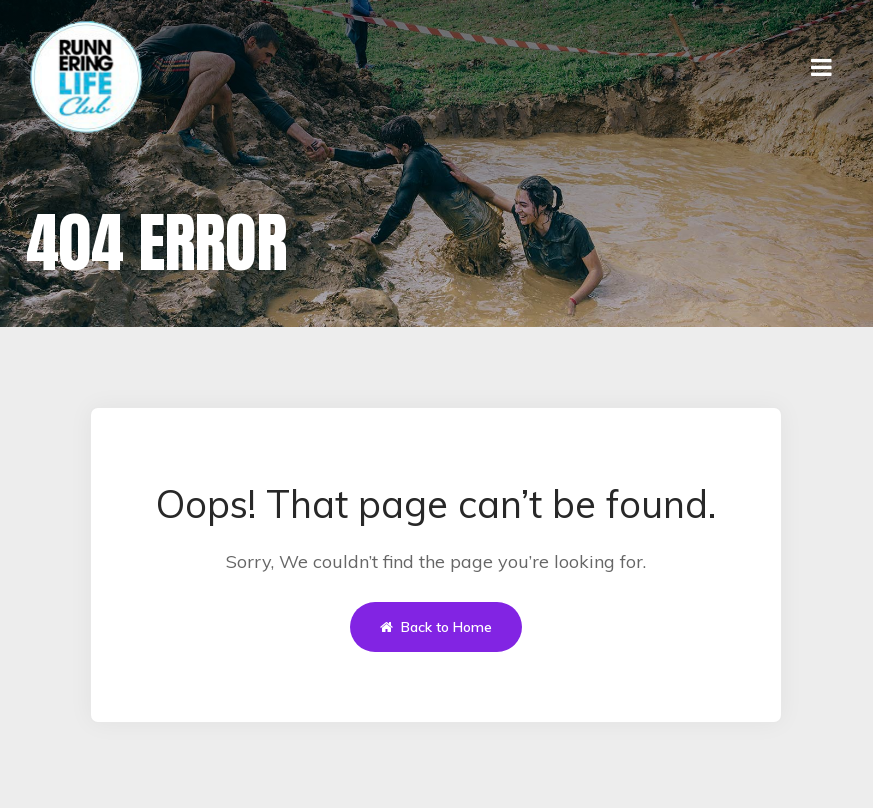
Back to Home (436, 627)
